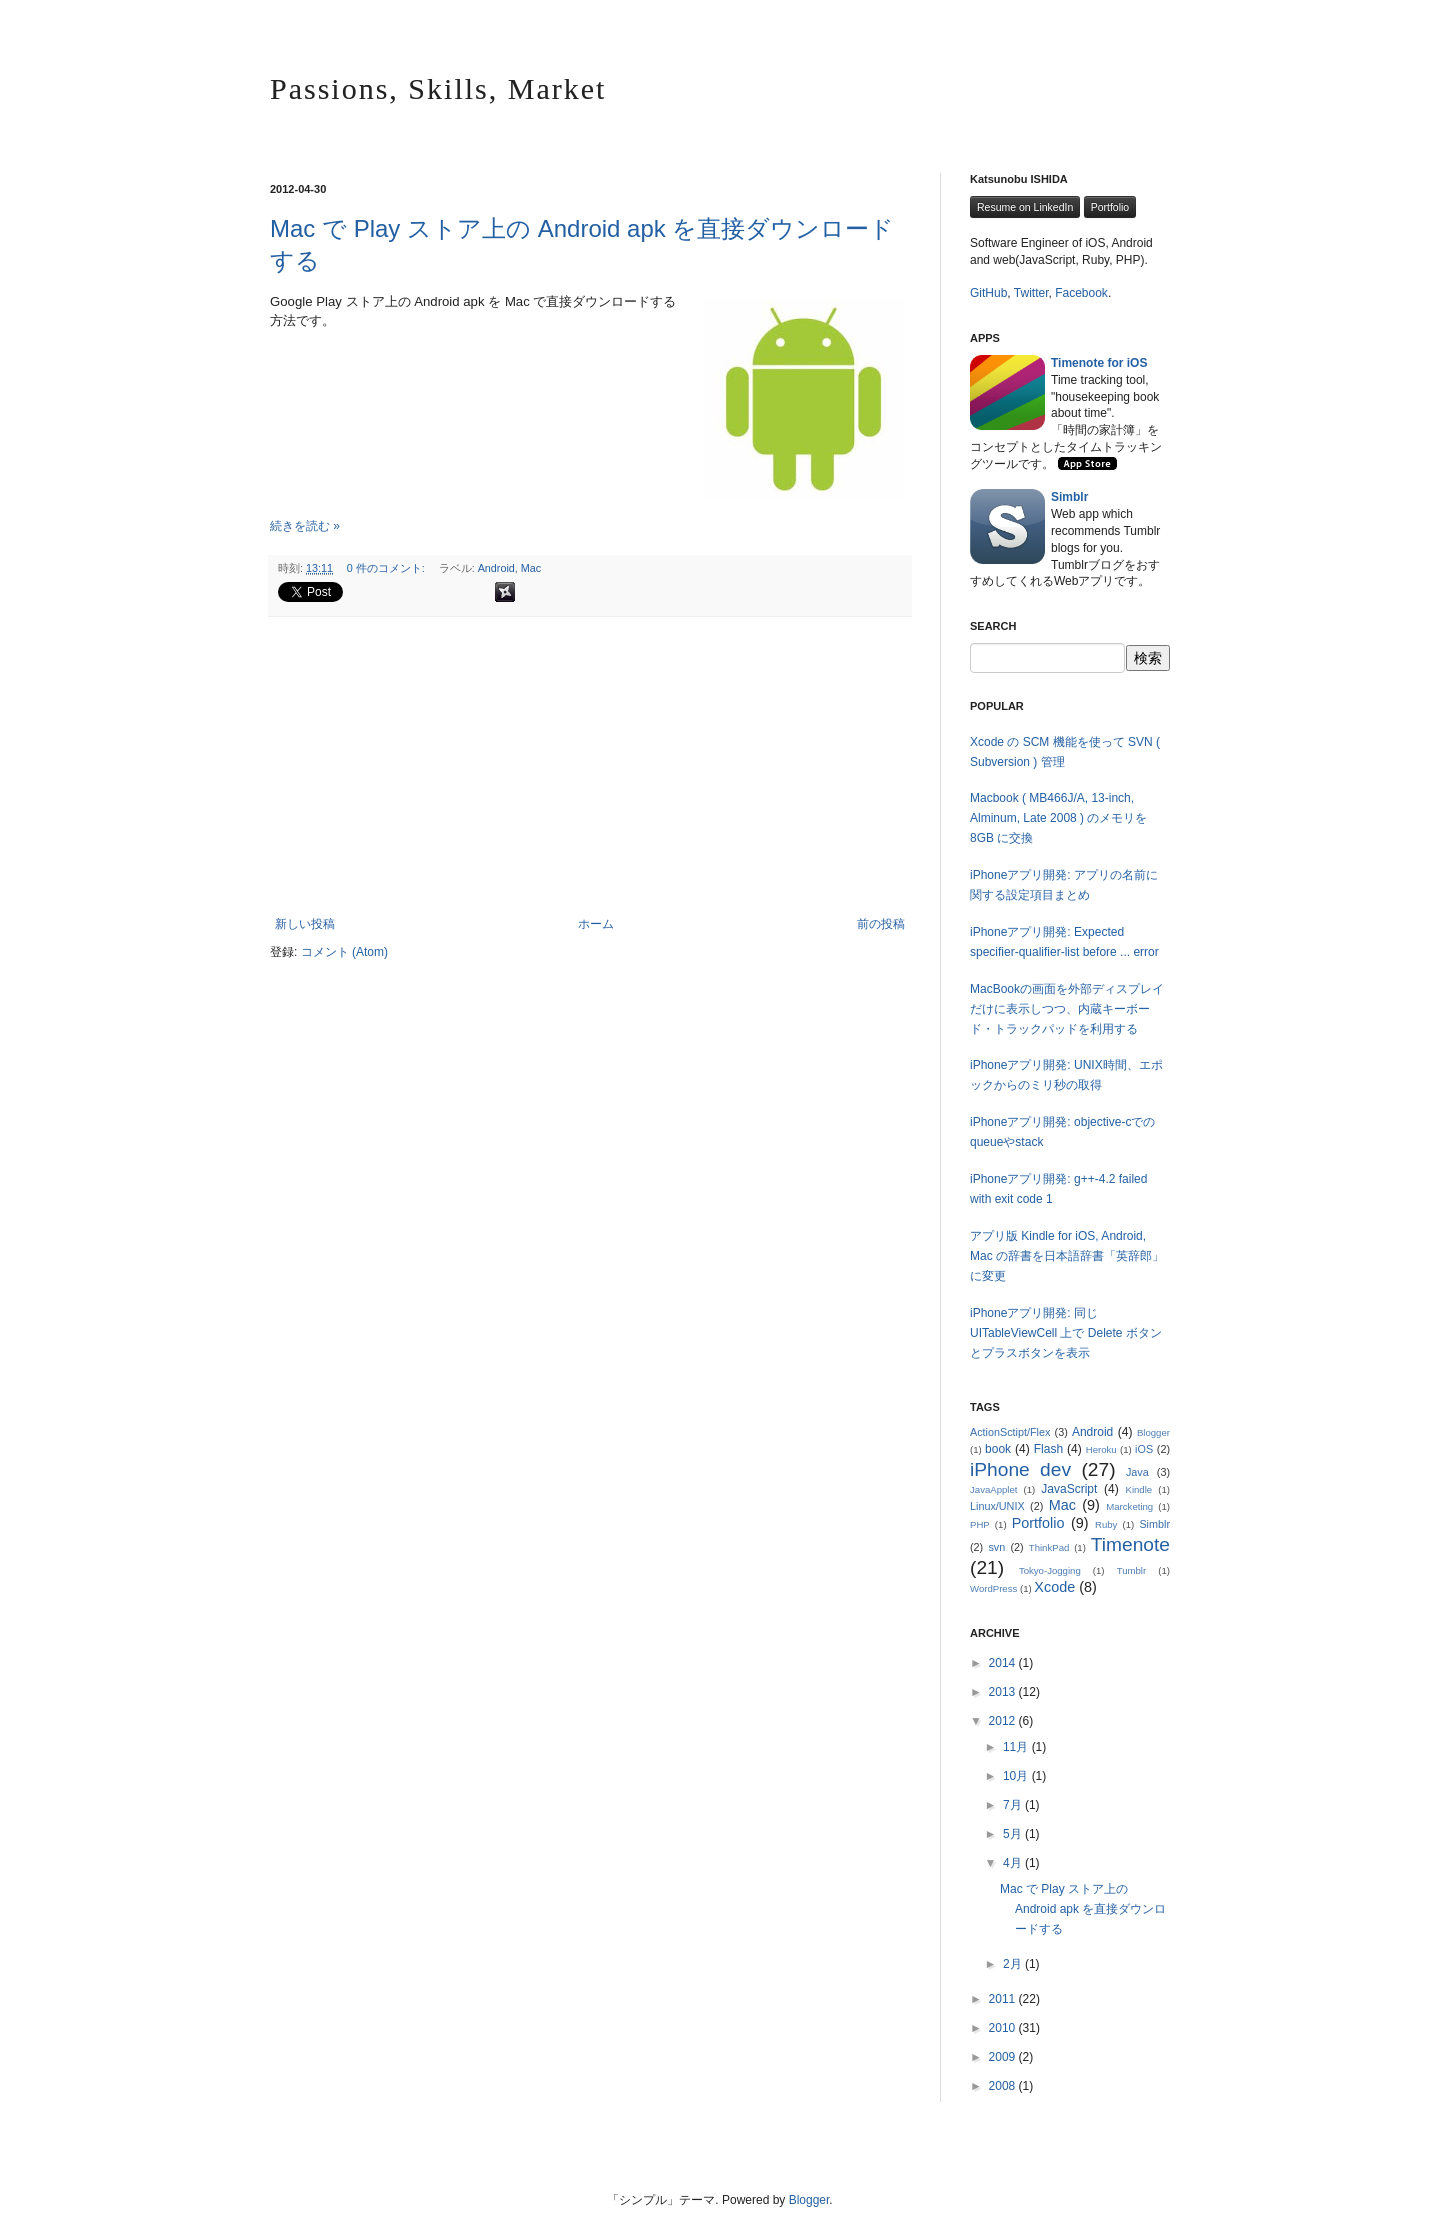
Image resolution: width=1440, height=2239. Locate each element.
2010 (1004, 2028)
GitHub (988, 293)
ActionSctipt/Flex (1010, 1432)
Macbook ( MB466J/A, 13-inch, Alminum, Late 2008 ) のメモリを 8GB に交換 (1058, 818)
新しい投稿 (305, 924)
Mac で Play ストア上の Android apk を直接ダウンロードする (1083, 1909)
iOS (1144, 1449)
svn (996, 1547)
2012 (1004, 1721)
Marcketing (1129, 1506)
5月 (1014, 1834)
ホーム (596, 924)
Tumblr (1132, 1570)
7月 (1014, 1805)
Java (1137, 1472)
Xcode (1054, 1587)
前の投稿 (881, 924)
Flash (1048, 1449)
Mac (531, 568)
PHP (980, 1524)
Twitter (1031, 293)
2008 (1004, 2086)
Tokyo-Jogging (1050, 1570)
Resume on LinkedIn (1025, 207)
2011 (1004, 1999)
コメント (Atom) (344, 952)
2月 (1014, 1964)
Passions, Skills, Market (438, 88)
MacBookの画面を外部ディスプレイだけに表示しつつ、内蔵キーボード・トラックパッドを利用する (1067, 1009)
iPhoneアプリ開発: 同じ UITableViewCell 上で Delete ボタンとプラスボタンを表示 (1066, 1333)
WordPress (993, 1588)
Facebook (1081, 293)
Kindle (1139, 1489)
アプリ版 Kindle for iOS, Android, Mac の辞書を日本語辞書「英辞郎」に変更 (1067, 1256)
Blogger (1153, 1432)
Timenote (1130, 1544)
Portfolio (1110, 207)
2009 (1004, 2057)
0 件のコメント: (387, 568)
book (998, 1449)
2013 (1004, 1692)
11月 (1017, 1747)
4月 (1014, 1863)
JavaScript (1069, 1489)
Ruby (1106, 1524)
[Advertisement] (590, 767)
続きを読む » (305, 526)
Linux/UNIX (997, 1506)
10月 (1017, 1776)
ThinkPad (1049, 1547)
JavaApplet (993, 1489)
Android (496, 568)
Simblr (1154, 1524)
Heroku (1101, 1449)
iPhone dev (1020, 1469)
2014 (1004, 1663)
